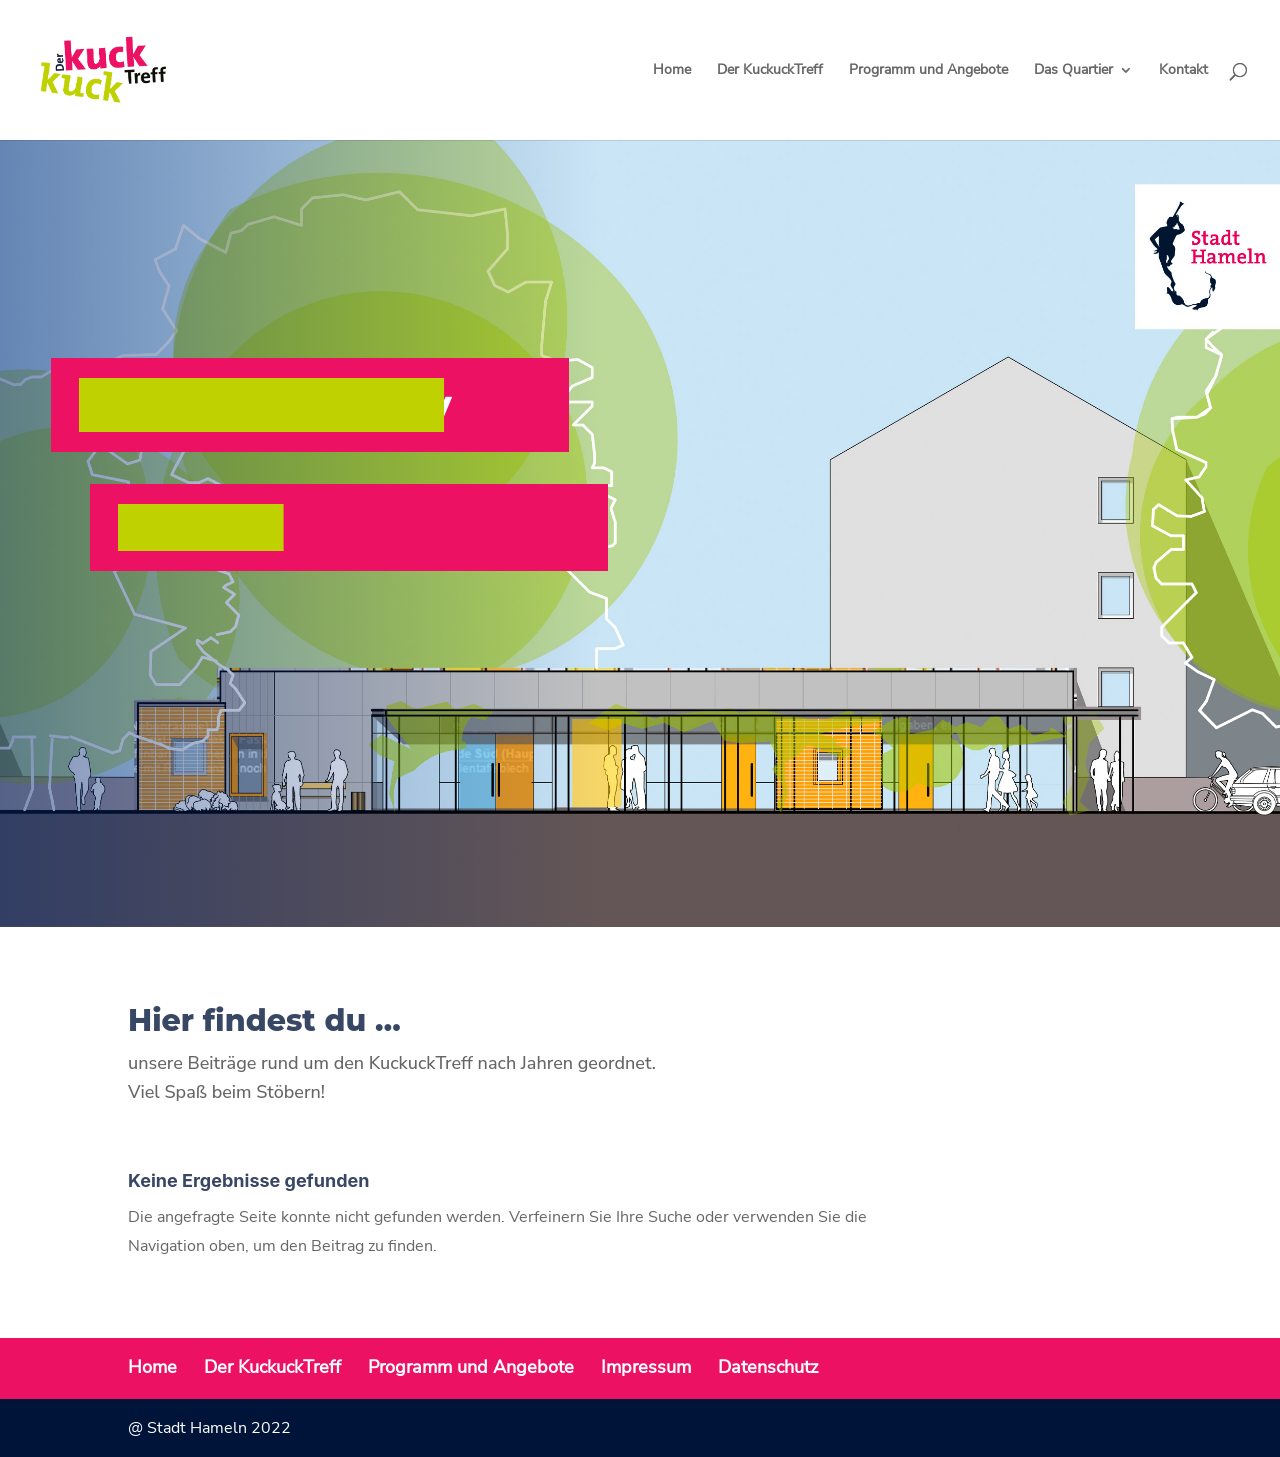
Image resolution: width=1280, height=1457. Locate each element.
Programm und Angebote (928, 71)
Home (672, 71)
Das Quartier (1073, 71)
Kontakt (1183, 71)
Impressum (646, 1367)
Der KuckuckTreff (770, 71)
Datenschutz (768, 1367)
